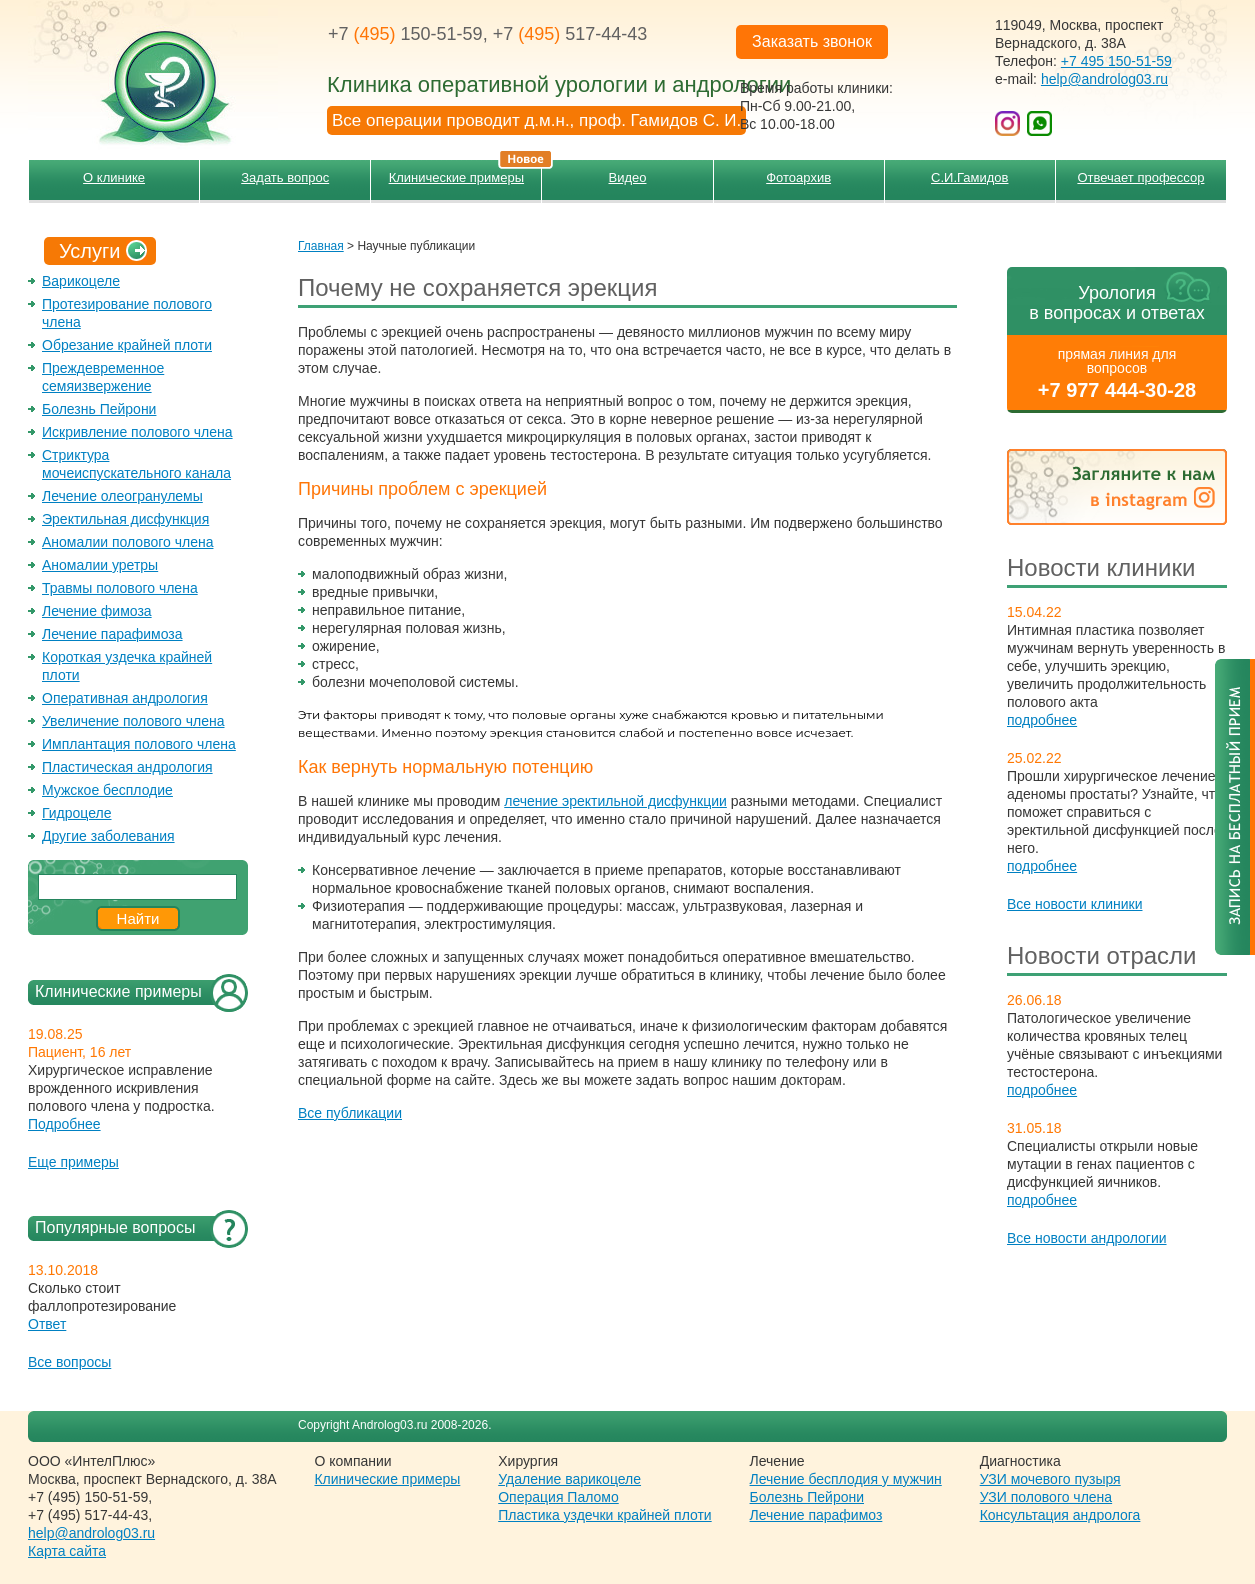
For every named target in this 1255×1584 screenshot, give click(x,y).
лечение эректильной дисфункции (615, 801)
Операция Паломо (558, 1497)
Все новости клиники (1075, 904)
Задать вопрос (285, 177)
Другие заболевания (108, 836)
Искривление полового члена (137, 432)
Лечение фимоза (97, 611)
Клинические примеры (465, 172)
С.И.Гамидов (969, 177)
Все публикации (350, 1113)
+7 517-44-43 (570, 34)
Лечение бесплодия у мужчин (846, 1479)
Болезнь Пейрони (99, 409)
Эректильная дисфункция (125, 519)
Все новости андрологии (1087, 1238)
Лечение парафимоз (816, 1515)
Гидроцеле (77, 813)
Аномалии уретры (100, 565)
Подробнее (64, 1124)
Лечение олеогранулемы (122, 496)
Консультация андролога (1060, 1515)
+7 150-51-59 (405, 34)
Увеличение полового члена (133, 721)
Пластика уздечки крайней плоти (604, 1515)
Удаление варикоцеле (569, 1479)
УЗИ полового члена (1046, 1497)
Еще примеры (73, 1162)
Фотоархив (798, 177)
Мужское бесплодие (107, 790)
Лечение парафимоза (112, 634)
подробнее (1042, 720)
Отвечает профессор (1140, 177)
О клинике (114, 177)
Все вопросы (69, 1362)
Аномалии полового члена (127, 542)
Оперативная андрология (125, 698)
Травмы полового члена (120, 588)
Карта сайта (67, 1551)
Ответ (47, 1324)
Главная (321, 246)
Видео (628, 177)
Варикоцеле (81, 281)
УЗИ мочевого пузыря (1050, 1479)
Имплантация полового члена (139, 744)
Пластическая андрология (127, 767)
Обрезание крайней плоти (127, 345)
